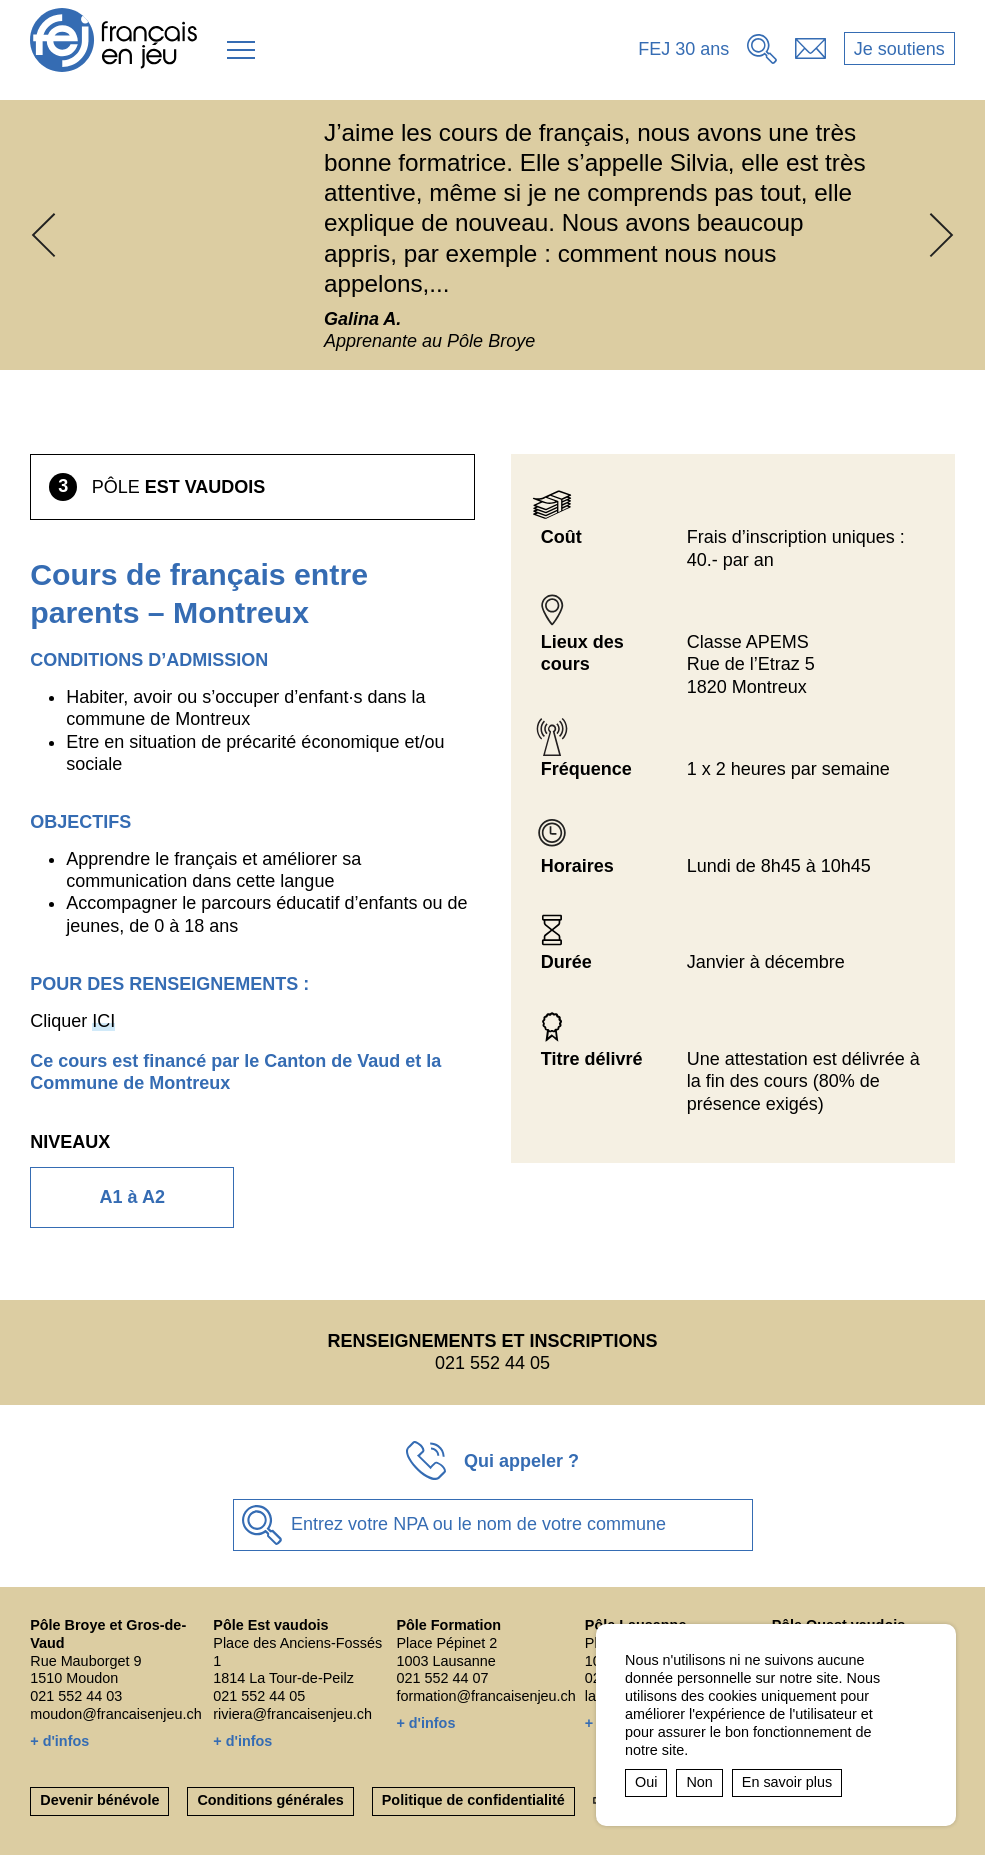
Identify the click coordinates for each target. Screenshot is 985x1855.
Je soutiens (899, 49)
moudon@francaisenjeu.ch (115, 1714)
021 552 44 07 (442, 1678)
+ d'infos (59, 1741)
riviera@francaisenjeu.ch (292, 1714)
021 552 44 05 (259, 1696)
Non (699, 1782)
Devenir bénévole (99, 1800)
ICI (103, 1021)
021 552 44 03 (76, 1696)
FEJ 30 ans (683, 49)
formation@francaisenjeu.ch (485, 1696)
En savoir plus (787, 1782)
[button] (241, 50)
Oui (646, 1782)
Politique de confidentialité (473, 1800)
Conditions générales (270, 1800)
